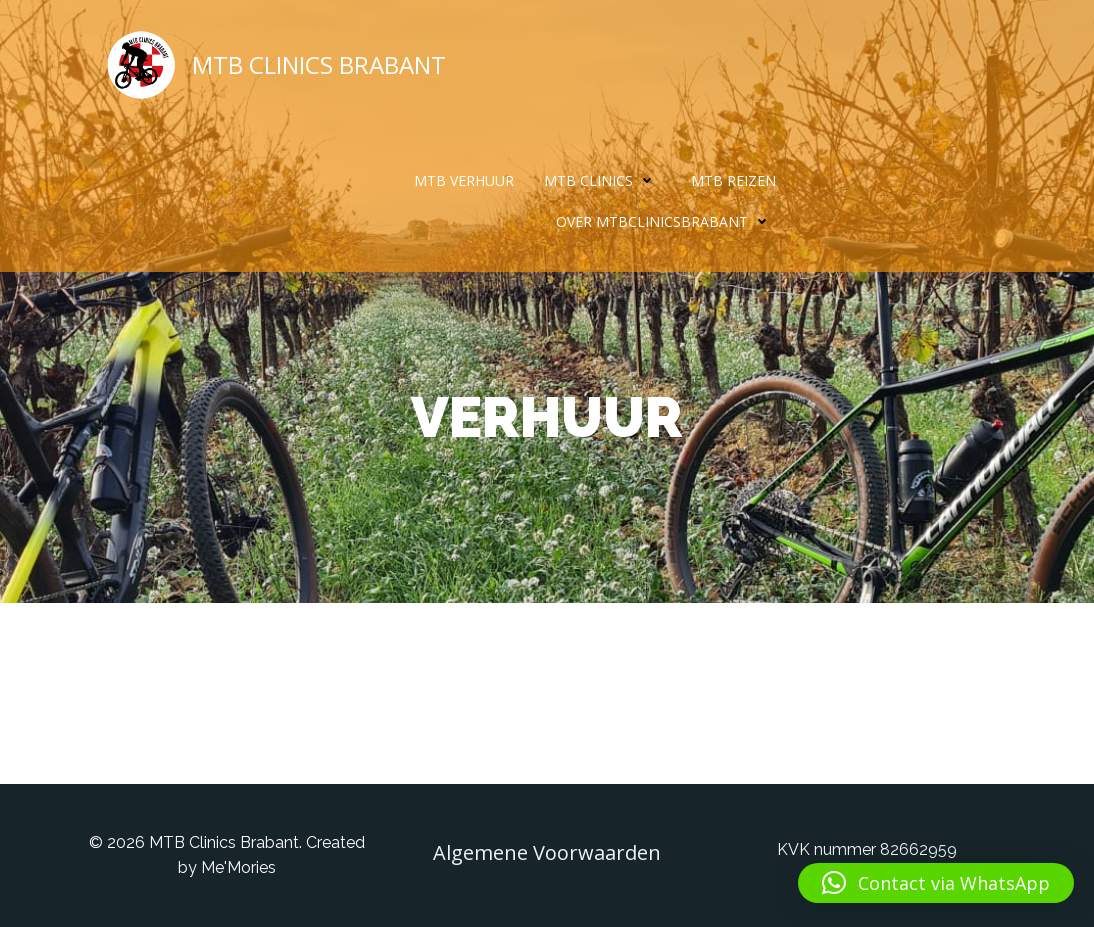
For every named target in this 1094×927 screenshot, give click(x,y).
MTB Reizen (733, 180)
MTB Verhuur (464, 180)
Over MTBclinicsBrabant (666, 221)
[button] (936, 883)
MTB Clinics (602, 180)
